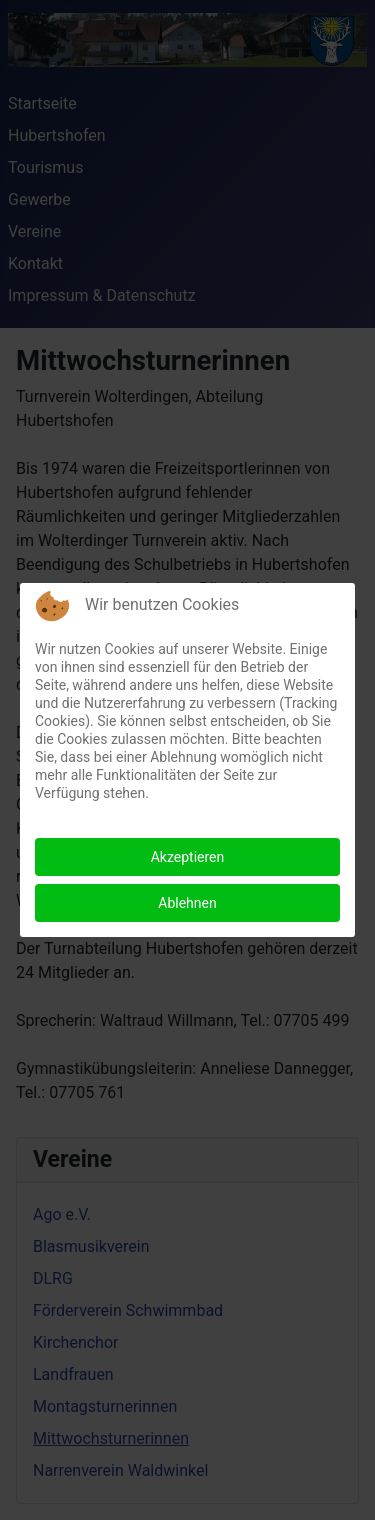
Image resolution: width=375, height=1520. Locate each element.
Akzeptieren (188, 857)
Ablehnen (187, 903)
